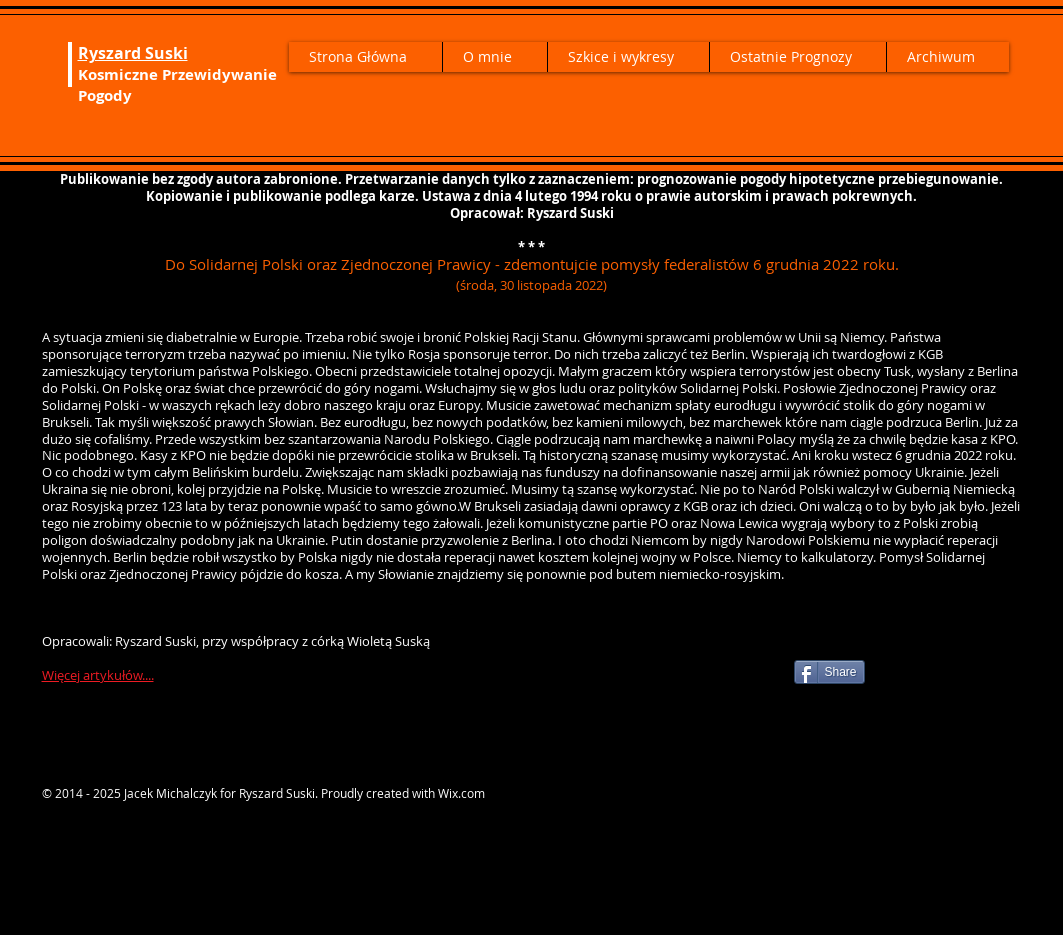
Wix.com (461, 793)
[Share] (829, 672)
